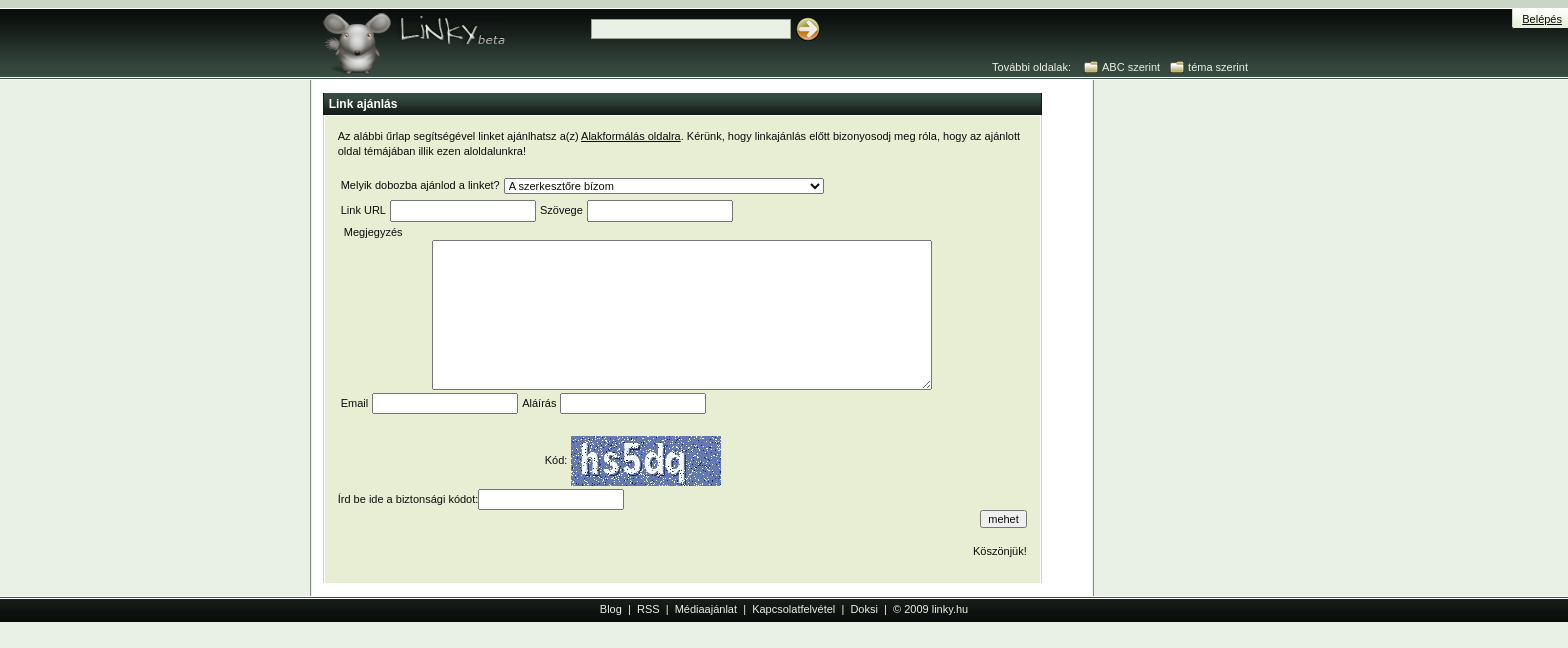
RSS (648, 609)
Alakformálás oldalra (631, 136)
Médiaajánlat (706, 609)
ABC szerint (1131, 67)
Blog (611, 609)
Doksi (864, 609)
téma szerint (1218, 67)
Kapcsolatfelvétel (793, 609)
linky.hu (950, 609)
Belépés (1542, 19)
